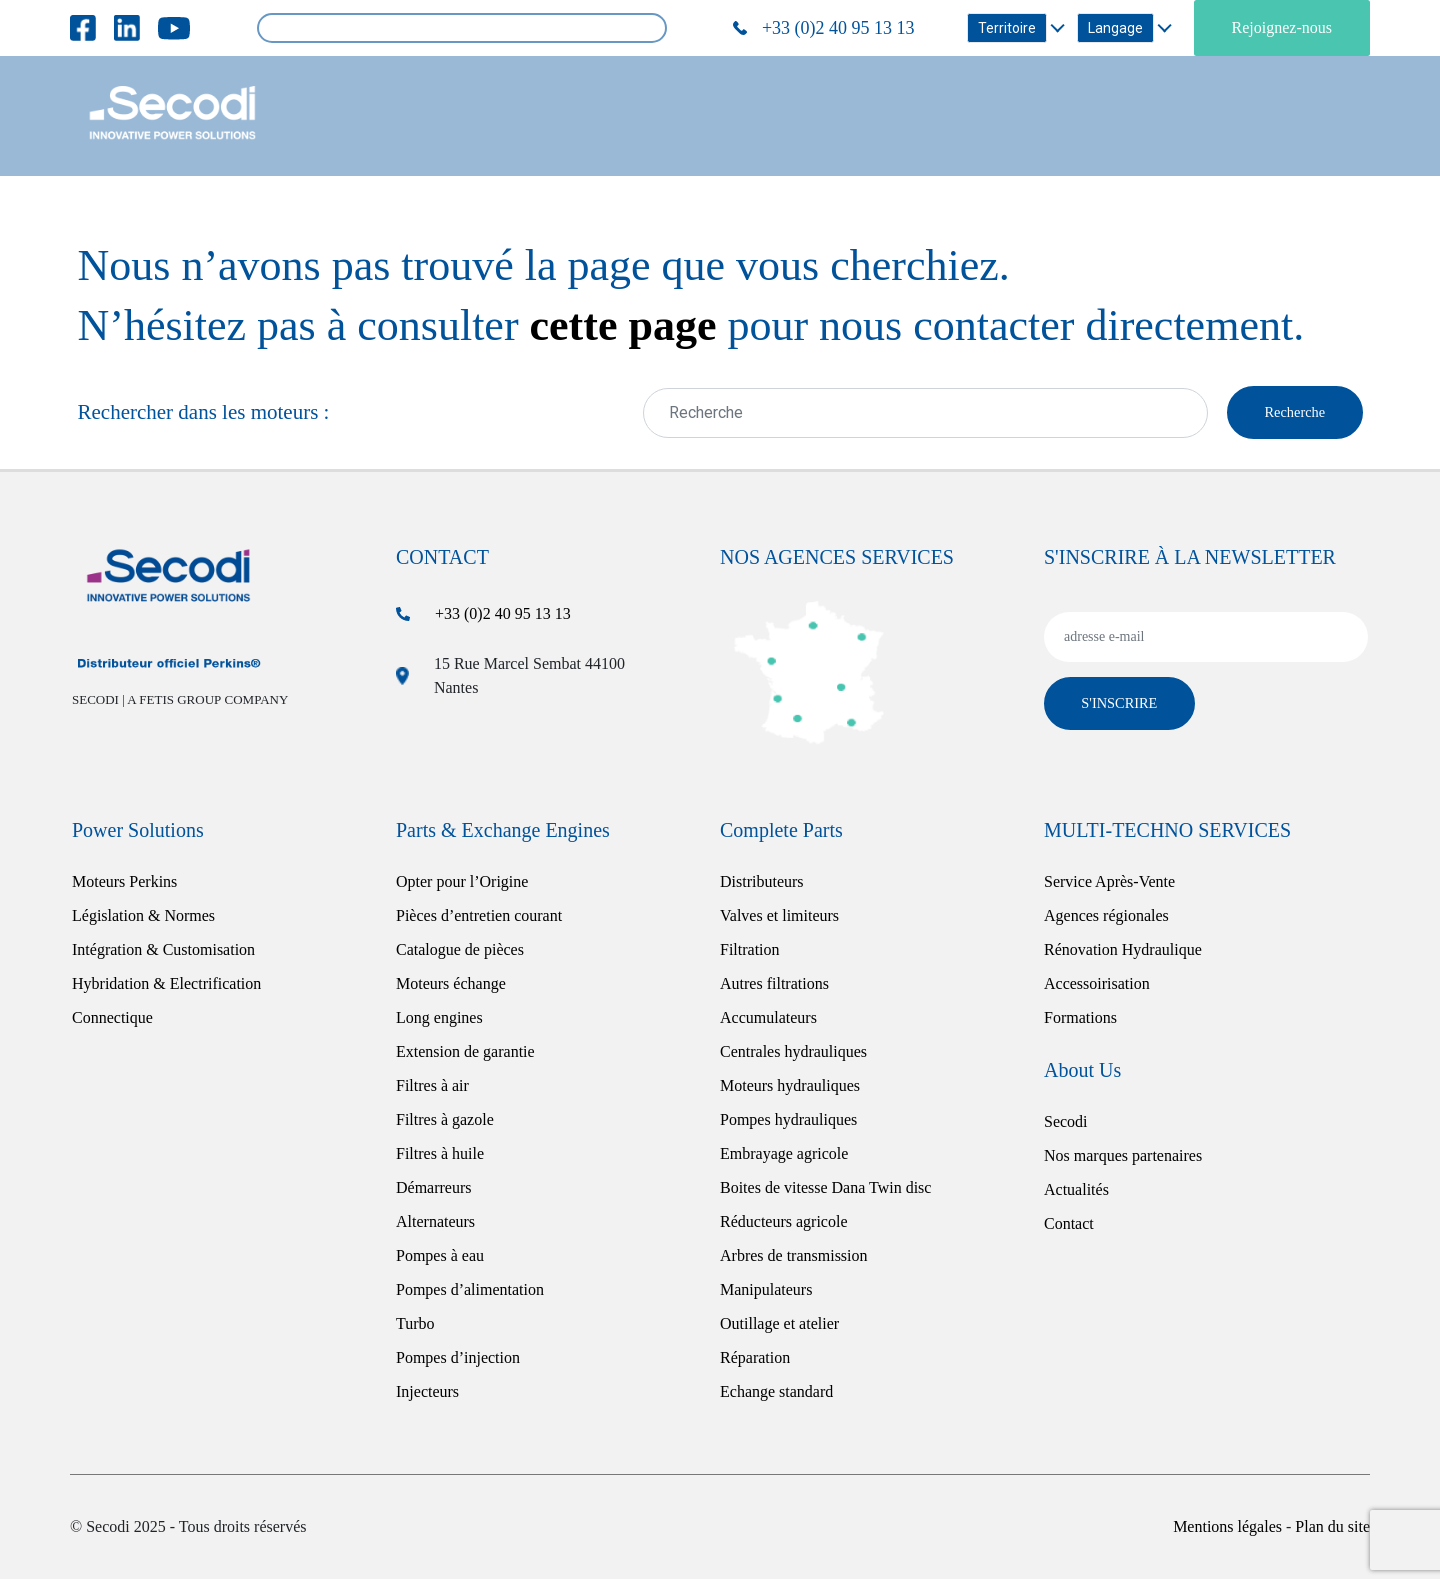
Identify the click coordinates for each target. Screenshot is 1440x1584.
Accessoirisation (1097, 988)
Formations (1080, 1022)
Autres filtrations (774, 988)
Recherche (1287, 414)
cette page (623, 325)
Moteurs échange (451, 988)
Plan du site (1332, 1531)
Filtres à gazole (445, 1124)
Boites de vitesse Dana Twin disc (825, 1192)
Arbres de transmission (794, 1260)
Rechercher (644, 28)
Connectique (112, 1022)
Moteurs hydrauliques (790, 1090)
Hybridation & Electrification (166, 988)
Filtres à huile (440, 1158)
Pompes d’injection (458, 1362)
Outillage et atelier (779, 1328)
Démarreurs (434, 1192)
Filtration (750, 954)
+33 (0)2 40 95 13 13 (503, 618)
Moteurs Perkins (124, 886)
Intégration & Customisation (163, 954)
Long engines (439, 1022)
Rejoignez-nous (1282, 27)
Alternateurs (435, 1226)
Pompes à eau (440, 1260)
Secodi (1066, 1126)
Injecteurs (427, 1396)
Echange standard (776, 1396)
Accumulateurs (768, 1022)
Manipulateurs (766, 1294)
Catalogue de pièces (460, 954)
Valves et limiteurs (779, 920)
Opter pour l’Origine (462, 886)
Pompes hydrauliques (788, 1124)
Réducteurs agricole (784, 1226)
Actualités (1076, 1194)
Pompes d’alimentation (470, 1294)
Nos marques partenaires (1123, 1160)
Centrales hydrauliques (793, 1056)
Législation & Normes (143, 920)
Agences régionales (1106, 920)
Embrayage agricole (784, 1158)
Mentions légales (1229, 1531)
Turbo (415, 1328)
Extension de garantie (465, 1056)
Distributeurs (762, 886)
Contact (1069, 1228)
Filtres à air (432, 1090)
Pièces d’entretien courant (479, 920)
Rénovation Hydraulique (1123, 954)
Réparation (755, 1362)
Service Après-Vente (1109, 886)
